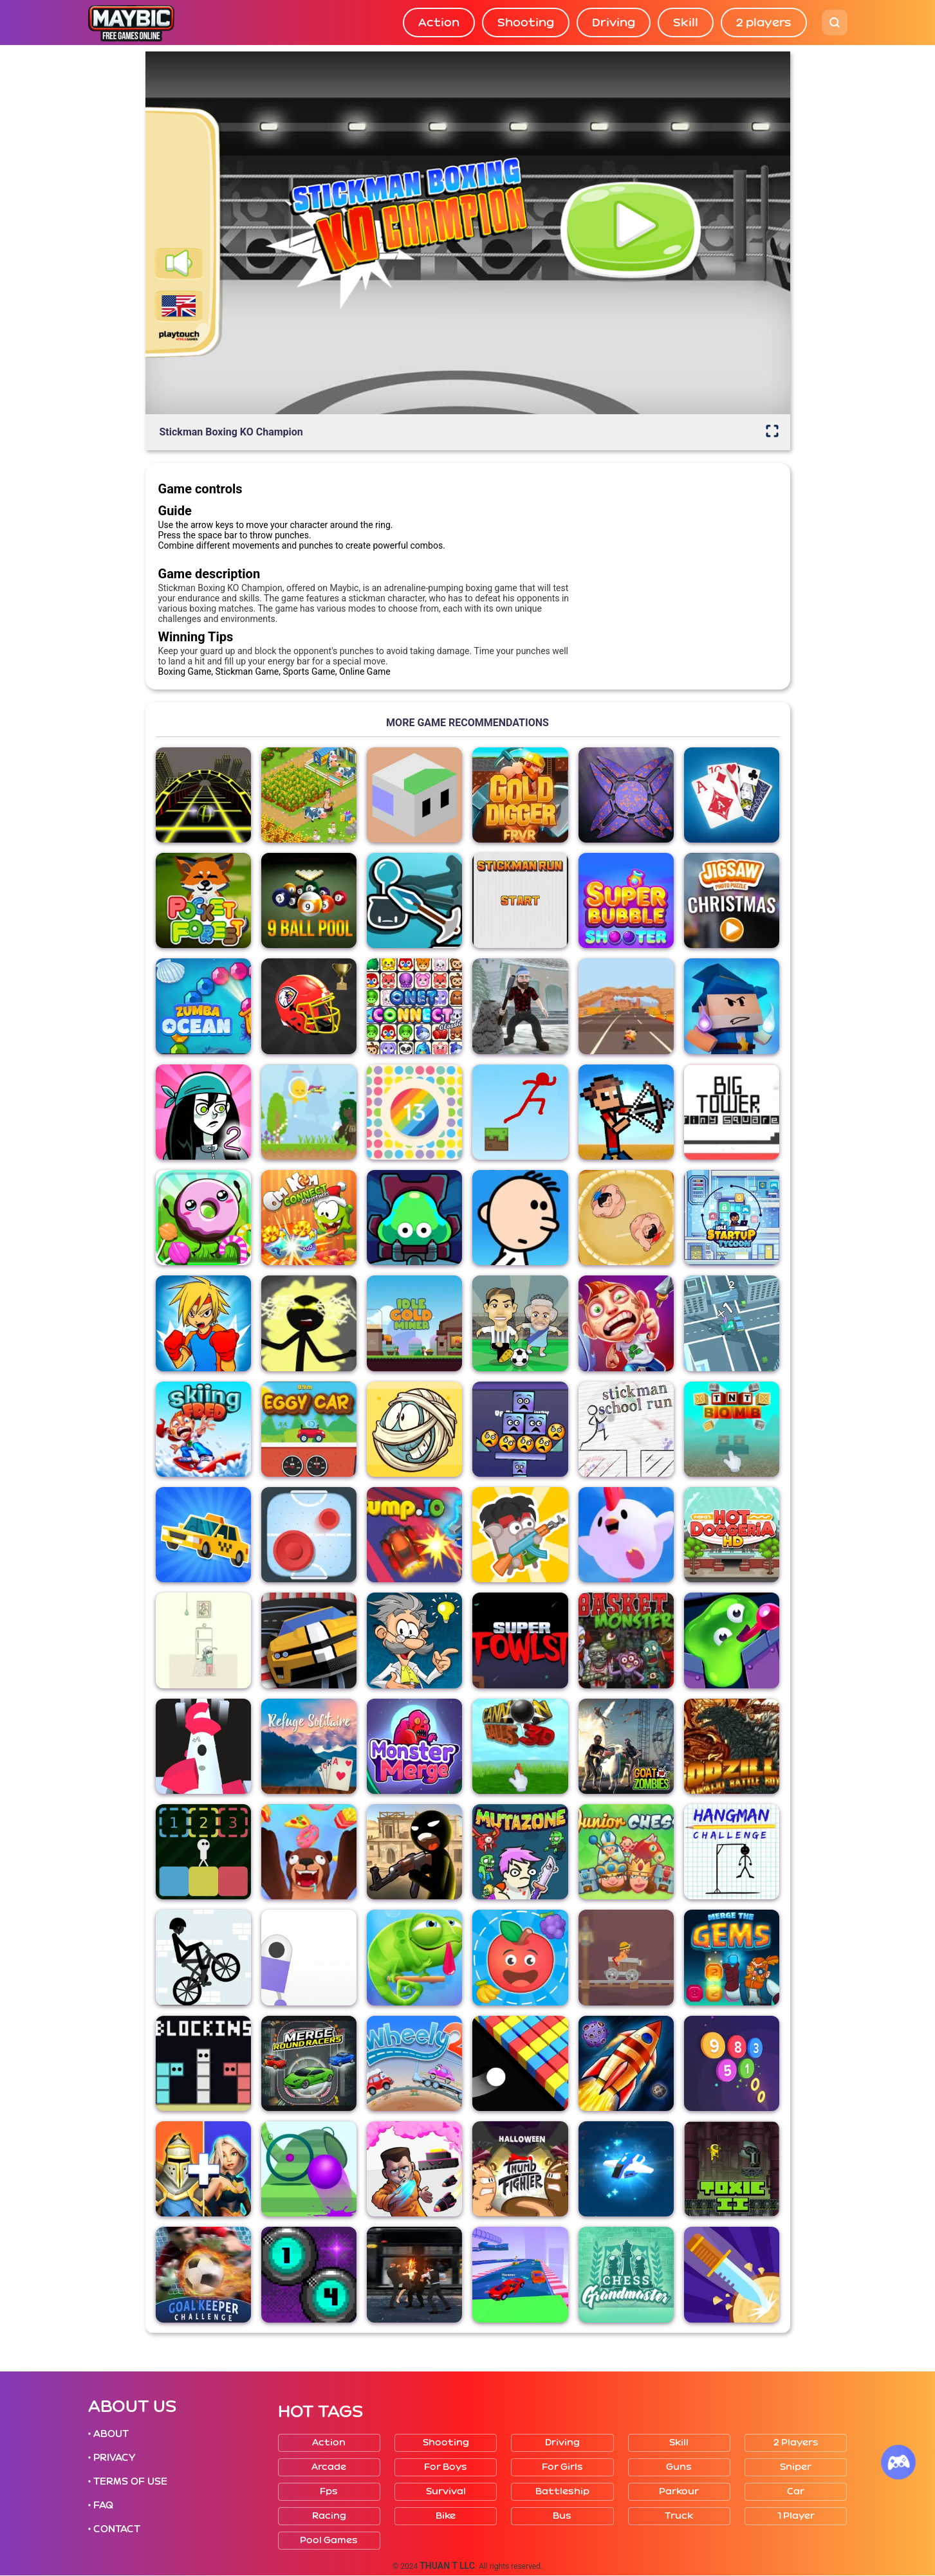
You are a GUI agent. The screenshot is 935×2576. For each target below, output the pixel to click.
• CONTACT (114, 2529)
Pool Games (329, 2540)
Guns (679, 2467)
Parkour (679, 2491)
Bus (562, 2516)
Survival (446, 2491)
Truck (679, 2516)
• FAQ (101, 2505)
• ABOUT (108, 2433)
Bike (446, 2516)
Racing (329, 2516)
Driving (613, 22)
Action (438, 22)
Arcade (328, 2467)
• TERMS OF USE (128, 2481)
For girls (562, 2467)
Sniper (795, 2467)
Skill (685, 22)
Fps (329, 2491)
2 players (764, 22)
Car (795, 2491)
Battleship (562, 2491)
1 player (796, 2516)
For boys (445, 2467)
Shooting (525, 22)
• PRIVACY (112, 2457)
